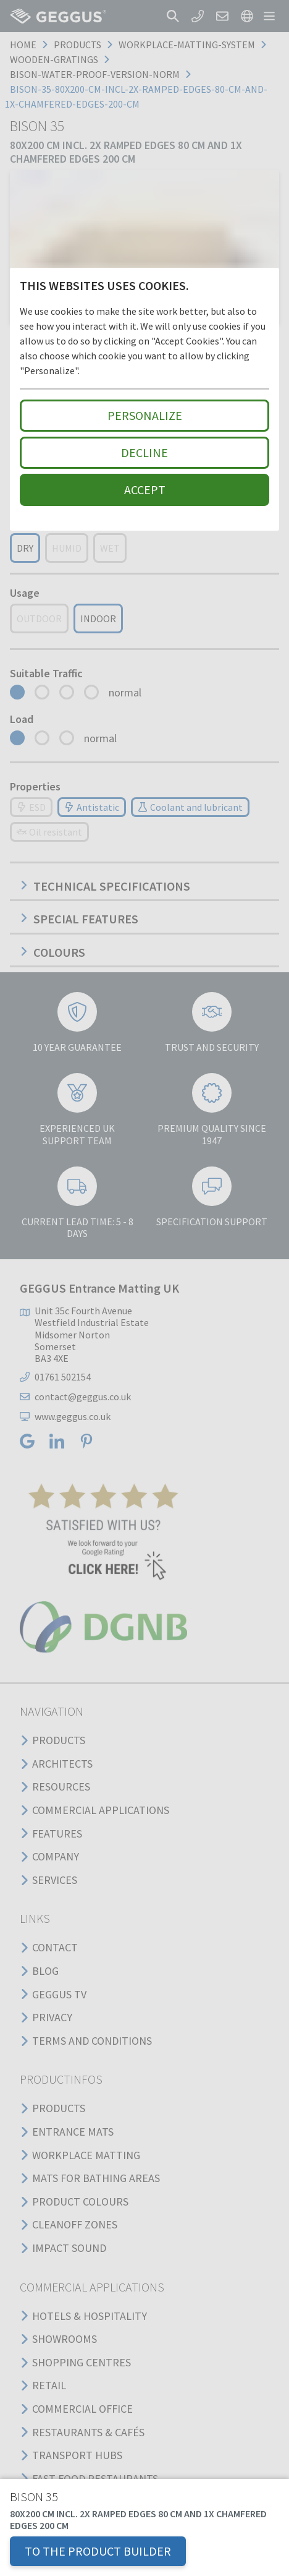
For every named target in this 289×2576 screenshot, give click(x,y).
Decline (144, 452)
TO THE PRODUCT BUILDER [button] (98, 2551)
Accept (144, 489)
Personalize (144, 415)
